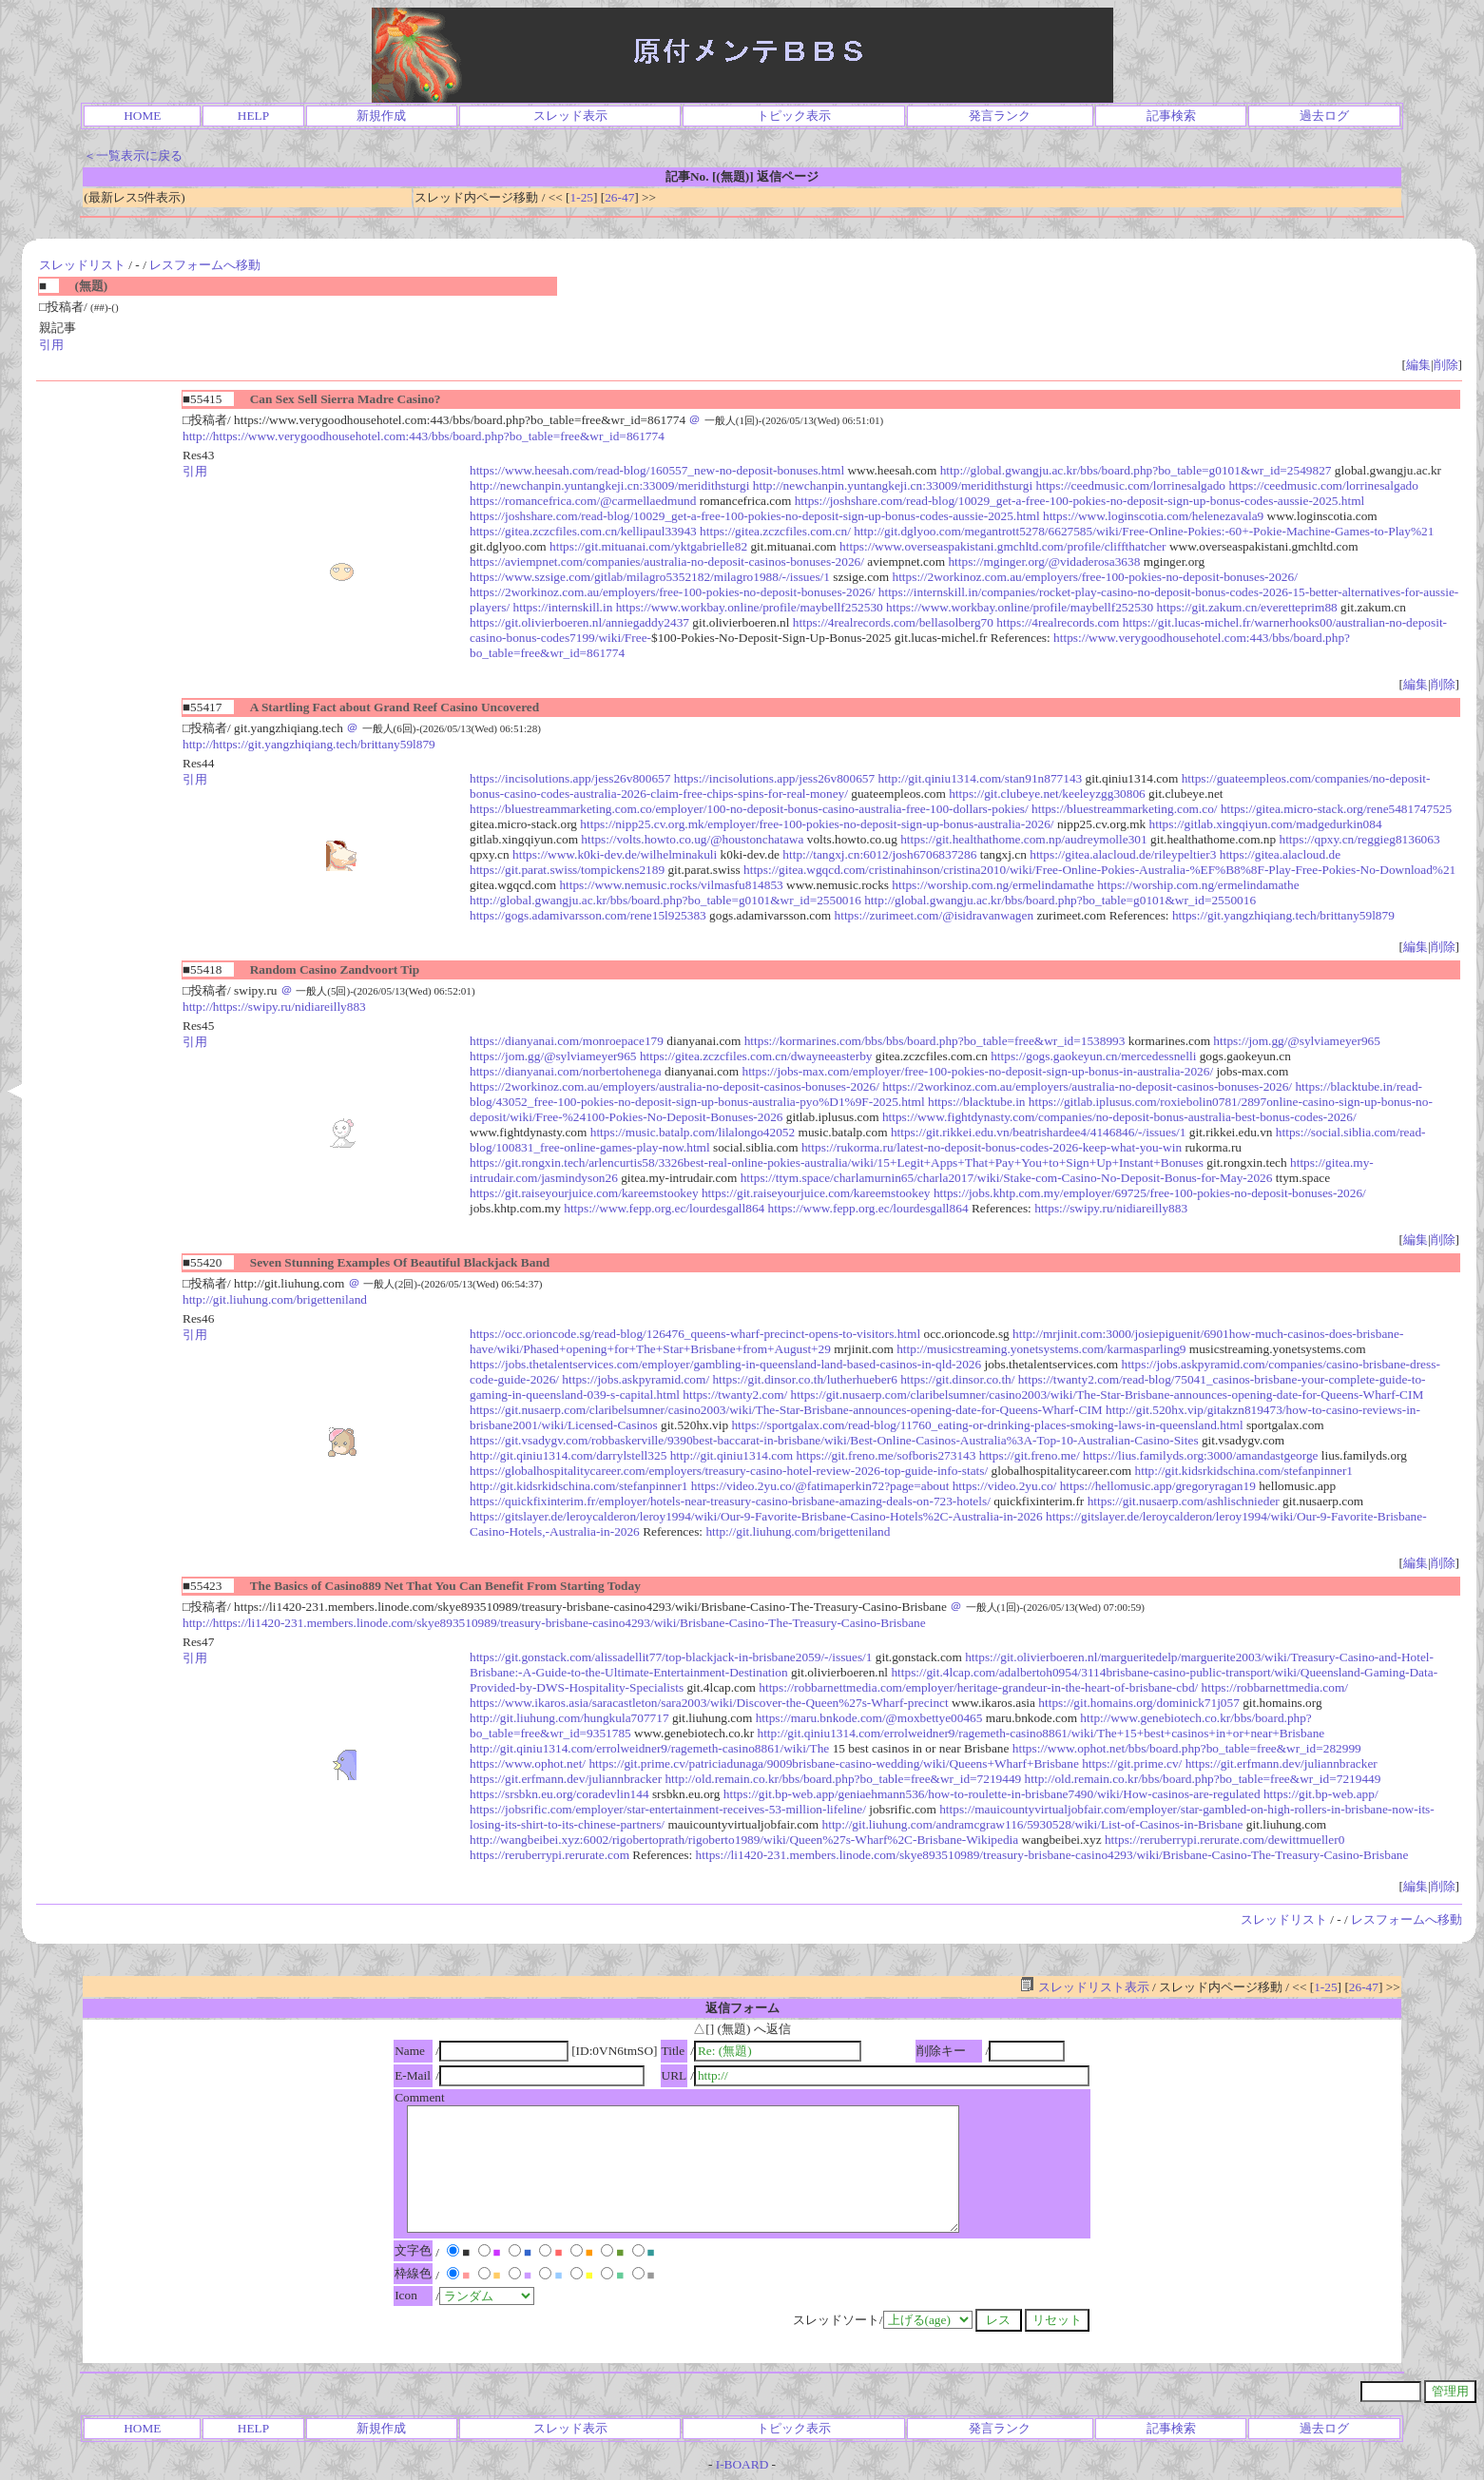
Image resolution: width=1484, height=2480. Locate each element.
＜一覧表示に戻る (133, 155)
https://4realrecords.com (1057, 622)
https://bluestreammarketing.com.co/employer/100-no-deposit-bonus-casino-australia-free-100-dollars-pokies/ (749, 809)
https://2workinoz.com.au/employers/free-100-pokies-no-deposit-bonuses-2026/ (1094, 577)
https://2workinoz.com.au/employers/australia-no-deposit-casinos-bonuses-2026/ (674, 1086)
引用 (51, 345)
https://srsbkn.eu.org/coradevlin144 (559, 1794)
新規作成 (381, 115)
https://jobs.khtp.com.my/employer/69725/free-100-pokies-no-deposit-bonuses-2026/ (1150, 1193)
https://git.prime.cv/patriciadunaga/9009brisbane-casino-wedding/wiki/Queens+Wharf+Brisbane (833, 1763)
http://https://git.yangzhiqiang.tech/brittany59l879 (309, 744)
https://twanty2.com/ (735, 1394)
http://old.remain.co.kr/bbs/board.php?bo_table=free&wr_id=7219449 (843, 1779)
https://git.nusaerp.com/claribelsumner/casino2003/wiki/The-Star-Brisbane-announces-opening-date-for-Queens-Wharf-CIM (1107, 1394)
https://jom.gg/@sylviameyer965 (1296, 1041)
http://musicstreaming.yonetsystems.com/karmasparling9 (1040, 1349)
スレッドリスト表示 (1084, 1987)
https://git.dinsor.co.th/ (957, 1379)
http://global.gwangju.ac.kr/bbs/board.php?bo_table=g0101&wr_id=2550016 (665, 900)
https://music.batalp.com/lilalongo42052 (692, 1132)
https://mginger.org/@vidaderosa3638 (1044, 561)
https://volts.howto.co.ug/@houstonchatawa (692, 839)
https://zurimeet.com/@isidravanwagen (934, 915)
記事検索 (1171, 115)
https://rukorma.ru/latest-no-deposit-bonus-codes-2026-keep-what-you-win (991, 1147)
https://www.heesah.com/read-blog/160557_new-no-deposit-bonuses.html (657, 470)
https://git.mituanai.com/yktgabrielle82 (648, 546)
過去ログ (1324, 115)
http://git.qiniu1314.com (732, 1455)
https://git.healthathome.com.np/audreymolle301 (1023, 839)
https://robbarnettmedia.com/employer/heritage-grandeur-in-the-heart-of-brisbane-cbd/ (978, 1687)
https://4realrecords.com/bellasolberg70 (893, 622)
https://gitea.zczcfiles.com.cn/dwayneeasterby (756, 1056)
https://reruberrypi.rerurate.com (549, 1855)
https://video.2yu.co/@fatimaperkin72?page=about (820, 1486)
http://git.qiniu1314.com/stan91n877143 (980, 778)
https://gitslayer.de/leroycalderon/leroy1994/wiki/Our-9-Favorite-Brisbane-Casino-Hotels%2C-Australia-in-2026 (756, 1516)
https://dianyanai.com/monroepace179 (567, 1041)
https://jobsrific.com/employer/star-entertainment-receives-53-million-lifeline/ (668, 1809)
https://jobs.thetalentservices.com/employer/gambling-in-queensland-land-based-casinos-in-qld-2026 (725, 1364)
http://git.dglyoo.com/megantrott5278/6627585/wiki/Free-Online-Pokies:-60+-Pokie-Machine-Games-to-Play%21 (1144, 531)
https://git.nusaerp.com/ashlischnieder (1184, 1501)
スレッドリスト (82, 265)
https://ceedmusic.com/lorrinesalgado (1131, 485)
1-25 (581, 197)
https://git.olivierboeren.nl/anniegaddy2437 (579, 622)
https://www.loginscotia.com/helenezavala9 (1153, 516)
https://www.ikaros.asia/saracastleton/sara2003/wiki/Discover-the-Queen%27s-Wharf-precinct (709, 1702)
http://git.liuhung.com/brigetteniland (275, 1299)
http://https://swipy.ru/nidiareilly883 (274, 1006)
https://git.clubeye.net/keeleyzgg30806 (1047, 793)
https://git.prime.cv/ (1132, 1763)
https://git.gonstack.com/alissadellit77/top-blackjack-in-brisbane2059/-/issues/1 (671, 1657)
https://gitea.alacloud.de (1280, 854)
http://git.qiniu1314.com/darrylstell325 (568, 1455)
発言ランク (1000, 115)
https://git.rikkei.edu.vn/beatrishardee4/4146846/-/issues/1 (1038, 1132)
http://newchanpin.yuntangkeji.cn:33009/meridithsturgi (609, 485)
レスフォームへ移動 (204, 265)
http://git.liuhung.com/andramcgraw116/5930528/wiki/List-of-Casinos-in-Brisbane (1032, 1824)
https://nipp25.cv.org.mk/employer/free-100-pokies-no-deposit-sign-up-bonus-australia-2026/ (816, 824)
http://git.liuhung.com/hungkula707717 (569, 1718)
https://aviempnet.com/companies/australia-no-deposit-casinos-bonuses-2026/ (667, 561)
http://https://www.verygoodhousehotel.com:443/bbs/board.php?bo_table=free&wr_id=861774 (424, 436)
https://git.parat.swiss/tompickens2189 (567, 869)
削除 (1446, 365)
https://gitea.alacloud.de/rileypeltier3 (1123, 854)
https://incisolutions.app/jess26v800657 (570, 778)
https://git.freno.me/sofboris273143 (886, 1455)
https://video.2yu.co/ (1005, 1486)
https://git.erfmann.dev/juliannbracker (1281, 1763)
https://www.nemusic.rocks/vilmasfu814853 (670, 885)
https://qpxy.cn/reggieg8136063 (1360, 839)
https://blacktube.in (977, 1102)
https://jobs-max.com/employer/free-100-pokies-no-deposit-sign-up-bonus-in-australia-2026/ (977, 1071)
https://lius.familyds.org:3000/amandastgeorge (1201, 1455)
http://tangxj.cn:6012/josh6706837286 (879, 854)
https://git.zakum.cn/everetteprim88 (1247, 607)
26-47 (619, 197)
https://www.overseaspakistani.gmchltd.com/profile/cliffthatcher (1002, 546)
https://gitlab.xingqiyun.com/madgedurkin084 (1265, 824)
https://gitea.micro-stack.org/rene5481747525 (1336, 809)
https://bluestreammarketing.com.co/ (1124, 809)
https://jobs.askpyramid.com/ (635, 1379)
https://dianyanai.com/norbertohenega (566, 1071)
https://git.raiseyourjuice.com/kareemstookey (584, 1193)
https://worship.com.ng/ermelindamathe (992, 885)
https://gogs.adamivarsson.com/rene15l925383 (588, 915)
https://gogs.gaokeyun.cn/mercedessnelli (1093, 1056)
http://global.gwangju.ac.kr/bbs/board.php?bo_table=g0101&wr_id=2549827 (1136, 470)
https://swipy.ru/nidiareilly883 (1110, 1208)
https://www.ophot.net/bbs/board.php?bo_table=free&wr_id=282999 (1186, 1748)
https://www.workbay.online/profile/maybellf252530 (749, 607)
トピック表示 (794, 115)
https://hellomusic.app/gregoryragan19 (1158, 1486)
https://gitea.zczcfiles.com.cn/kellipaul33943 (583, 531)
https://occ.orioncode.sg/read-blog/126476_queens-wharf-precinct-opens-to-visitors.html (695, 1334)
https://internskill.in (563, 607)
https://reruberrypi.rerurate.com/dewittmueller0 (1224, 1839)
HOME (142, 115)
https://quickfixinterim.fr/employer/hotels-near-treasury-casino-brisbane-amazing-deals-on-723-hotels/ (730, 1501)
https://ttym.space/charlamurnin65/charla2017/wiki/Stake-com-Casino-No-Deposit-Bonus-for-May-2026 (1007, 1178)
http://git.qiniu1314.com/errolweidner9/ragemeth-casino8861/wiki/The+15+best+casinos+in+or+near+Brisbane (1041, 1733)
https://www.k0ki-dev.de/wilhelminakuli (614, 854)
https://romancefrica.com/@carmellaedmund (583, 501)
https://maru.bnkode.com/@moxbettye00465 (869, 1718)
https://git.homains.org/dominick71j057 (1139, 1702)
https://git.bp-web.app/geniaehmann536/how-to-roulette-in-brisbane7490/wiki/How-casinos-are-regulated (992, 1794)
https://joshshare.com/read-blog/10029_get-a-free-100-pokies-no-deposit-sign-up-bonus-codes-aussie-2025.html (1080, 501)
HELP (253, 115)
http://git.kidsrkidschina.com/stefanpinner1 (1244, 1470)
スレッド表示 (570, 115)
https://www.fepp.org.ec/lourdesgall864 (664, 1208)
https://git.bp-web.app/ (1320, 1794)
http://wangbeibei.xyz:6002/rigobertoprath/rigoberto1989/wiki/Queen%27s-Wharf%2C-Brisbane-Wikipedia (744, 1839)
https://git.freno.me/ (1029, 1455)
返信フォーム (742, 2008)
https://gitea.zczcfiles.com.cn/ (775, 531)
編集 (1418, 365)
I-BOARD (742, 2464)
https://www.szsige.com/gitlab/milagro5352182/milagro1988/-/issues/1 (650, 577)
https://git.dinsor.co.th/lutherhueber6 (804, 1379)
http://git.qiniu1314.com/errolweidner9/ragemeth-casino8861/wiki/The (649, 1748)
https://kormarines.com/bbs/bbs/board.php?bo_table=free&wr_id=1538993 (935, 1041)
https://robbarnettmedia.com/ (1275, 1687)
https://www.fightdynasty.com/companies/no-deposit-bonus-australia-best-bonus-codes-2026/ (1119, 1117)
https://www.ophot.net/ (528, 1763)
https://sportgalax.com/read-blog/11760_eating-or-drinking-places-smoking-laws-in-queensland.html (987, 1425)
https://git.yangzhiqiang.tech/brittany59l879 (1283, 915)
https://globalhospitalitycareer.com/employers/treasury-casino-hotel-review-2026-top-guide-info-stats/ (729, 1470)
